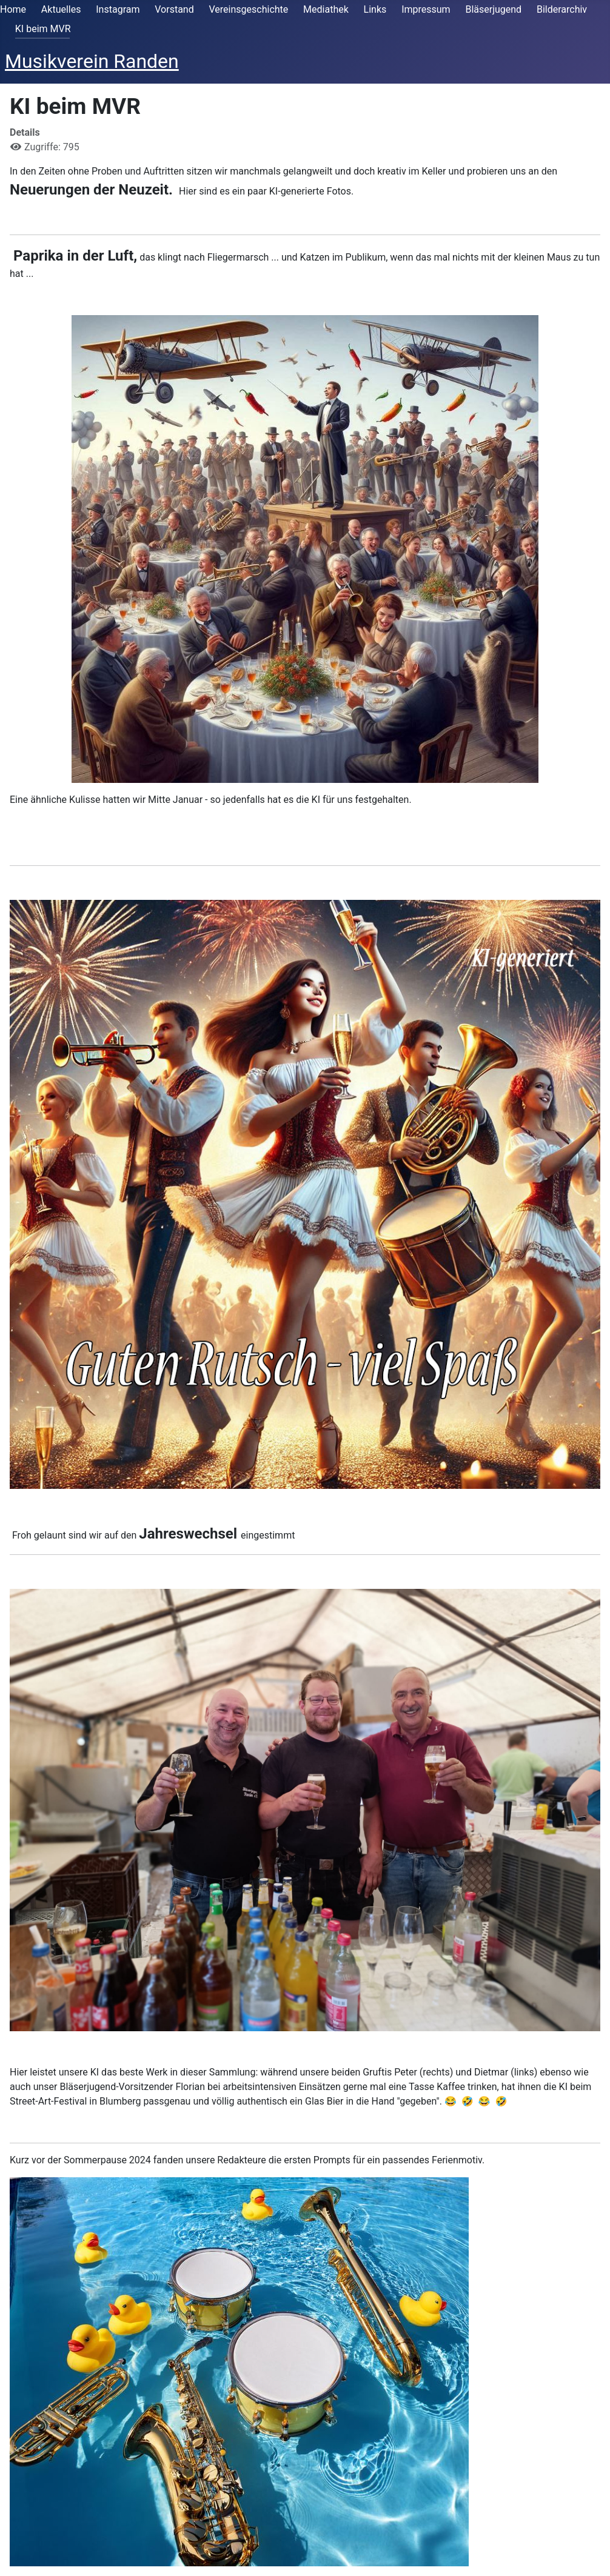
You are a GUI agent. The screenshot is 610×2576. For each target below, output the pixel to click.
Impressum (426, 9)
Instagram (117, 9)
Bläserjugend (493, 9)
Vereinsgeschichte (249, 9)
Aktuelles (61, 9)
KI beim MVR (43, 29)
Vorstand (174, 9)
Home (13, 9)
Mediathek (326, 9)
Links (375, 9)
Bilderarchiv (562, 9)
